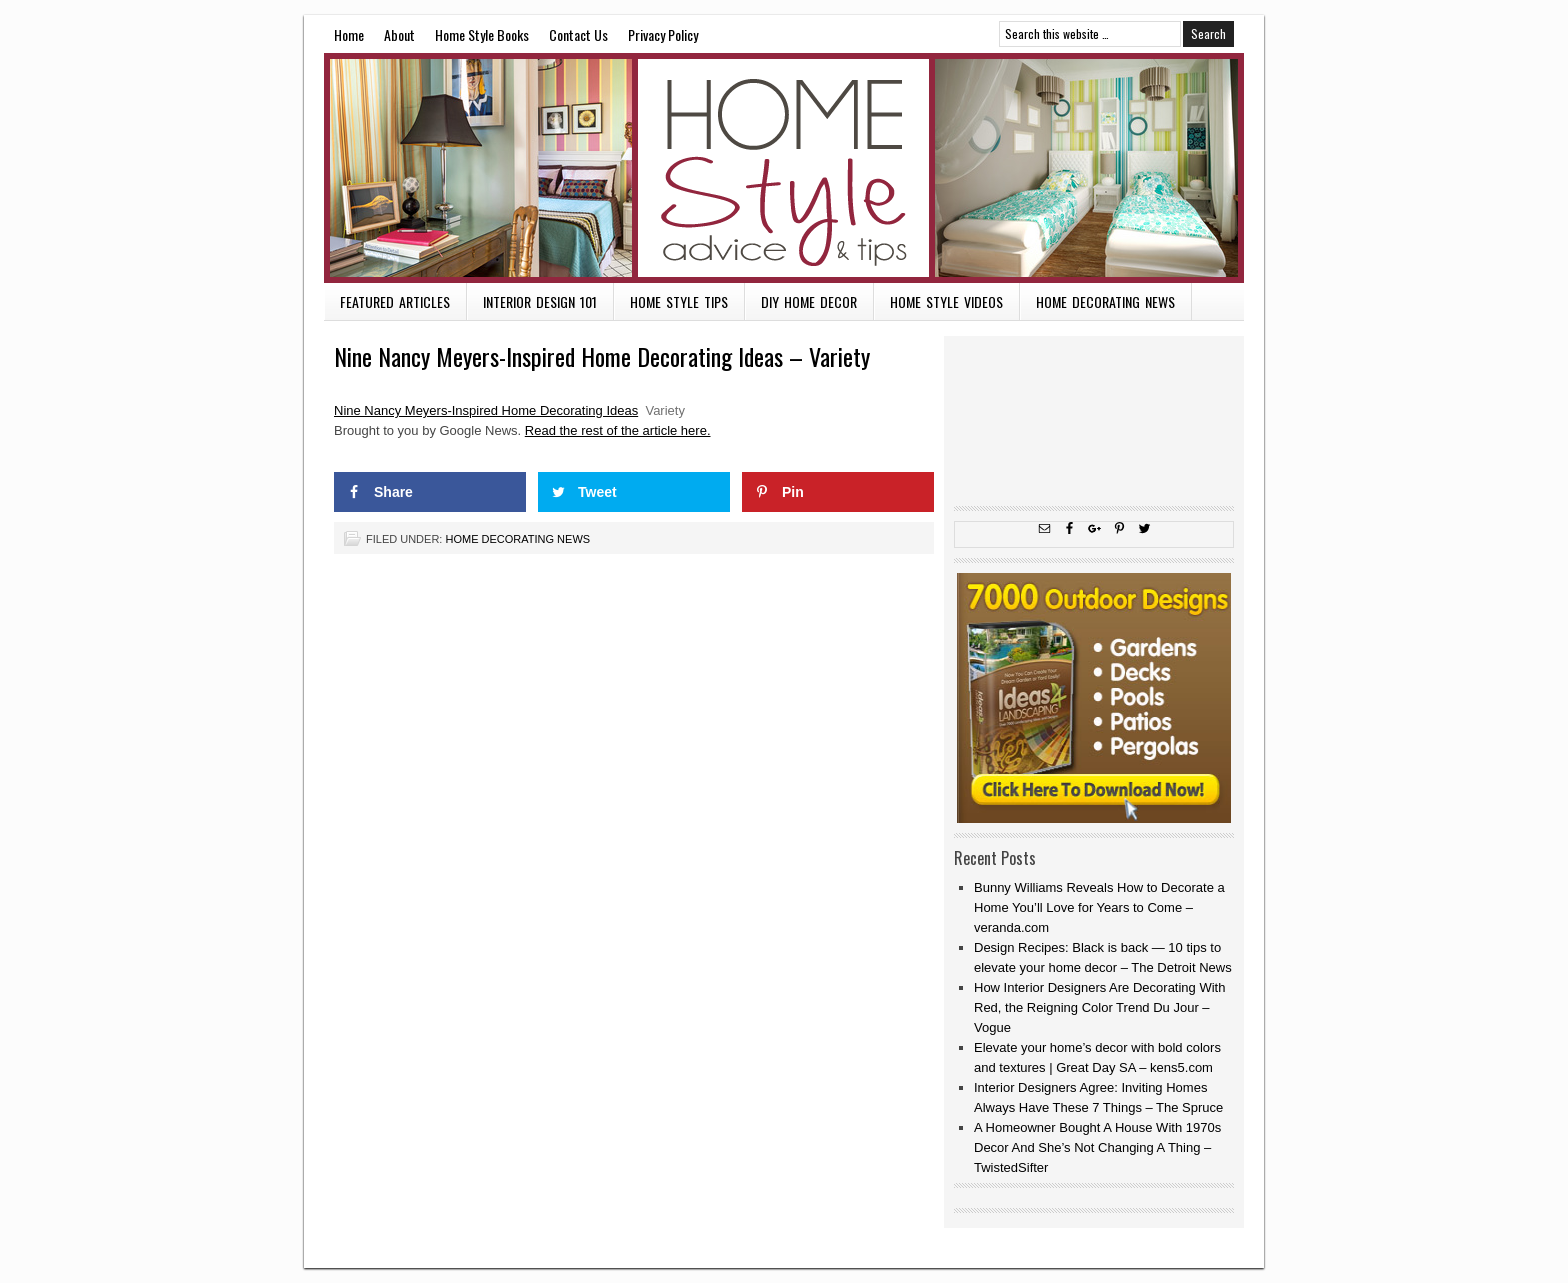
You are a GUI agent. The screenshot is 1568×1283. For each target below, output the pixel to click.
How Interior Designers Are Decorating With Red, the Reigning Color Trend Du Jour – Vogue (1099, 1007)
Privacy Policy (663, 34)
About (399, 34)
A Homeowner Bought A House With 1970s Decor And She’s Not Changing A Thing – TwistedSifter (1097, 1147)
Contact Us (578, 34)
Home (349, 34)
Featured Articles (395, 301)
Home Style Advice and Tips (784, 168)
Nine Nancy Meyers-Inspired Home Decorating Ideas (486, 410)
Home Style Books (482, 34)
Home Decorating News (1105, 301)
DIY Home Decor (809, 301)
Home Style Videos (946, 301)
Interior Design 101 (540, 301)
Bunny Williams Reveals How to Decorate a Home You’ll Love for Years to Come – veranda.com (1099, 907)
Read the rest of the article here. (618, 430)
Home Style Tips (679, 301)
